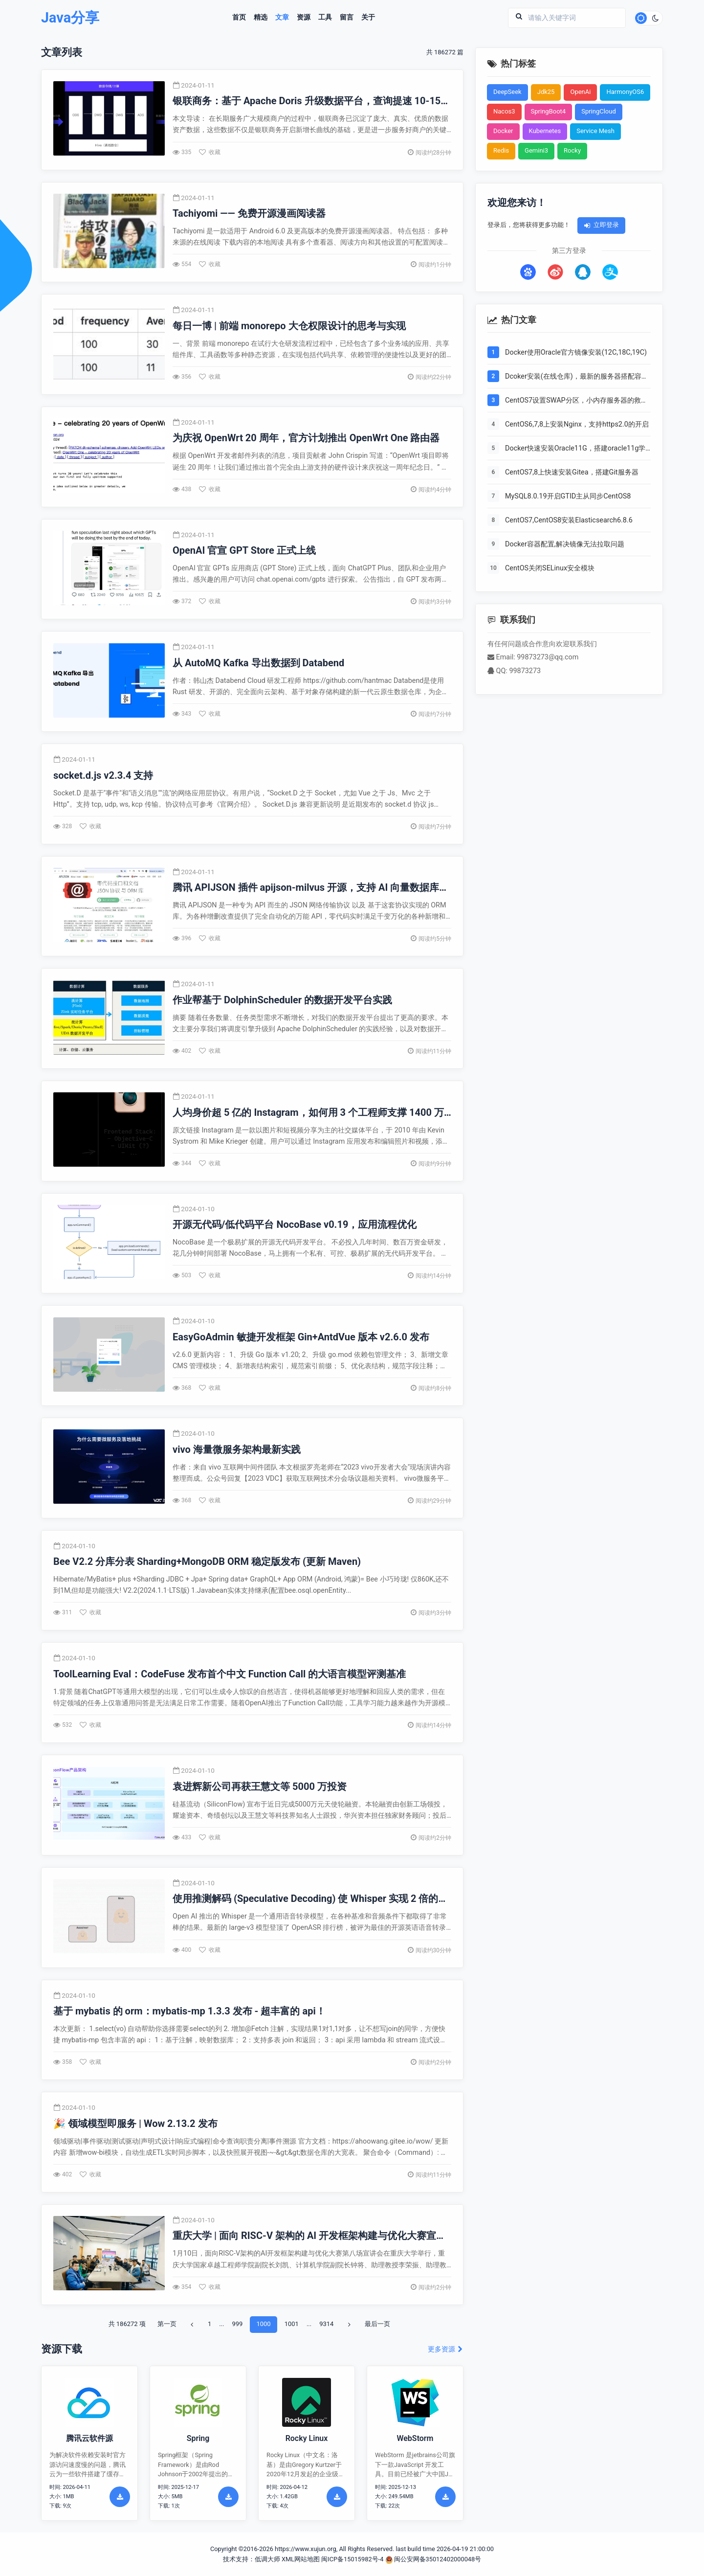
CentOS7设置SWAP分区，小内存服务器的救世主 (576, 401)
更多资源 (445, 2349)
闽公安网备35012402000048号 (433, 2559)
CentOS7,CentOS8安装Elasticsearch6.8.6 (569, 520)
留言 (346, 17)
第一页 (166, 2323)
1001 (292, 2323)
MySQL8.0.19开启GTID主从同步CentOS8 (568, 496)
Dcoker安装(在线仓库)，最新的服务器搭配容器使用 (576, 377)
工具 (325, 17)
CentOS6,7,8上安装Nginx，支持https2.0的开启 (577, 424)
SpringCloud (598, 111)
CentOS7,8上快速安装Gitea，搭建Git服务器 (571, 472)
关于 (368, 17)
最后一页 (377, 2323)
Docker (503, 131)
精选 (260, 17)
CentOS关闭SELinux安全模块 (549, 568)
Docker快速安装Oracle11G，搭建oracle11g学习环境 (575, 449)
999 (237, 2323)
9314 (326, 2323)
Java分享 (70, 18)
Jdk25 (546, 91)
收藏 (209, 152)
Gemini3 (536, 150)
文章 (282, 17)
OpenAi (580, 91)
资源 (303, 17)
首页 (239, 17)
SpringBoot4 (548, 111)
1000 (263, 2323)
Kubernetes (545, 131)
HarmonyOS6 (625, 91)
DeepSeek (507, 91)
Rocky (572, 150)
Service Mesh (595, 131)
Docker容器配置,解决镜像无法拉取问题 (564, 544)
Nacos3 (504, 111)
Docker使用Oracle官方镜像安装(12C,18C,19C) (576, 352)
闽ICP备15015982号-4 (352, 2559)
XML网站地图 (301, 2559)
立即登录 (601, 224)
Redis (501, 150)
